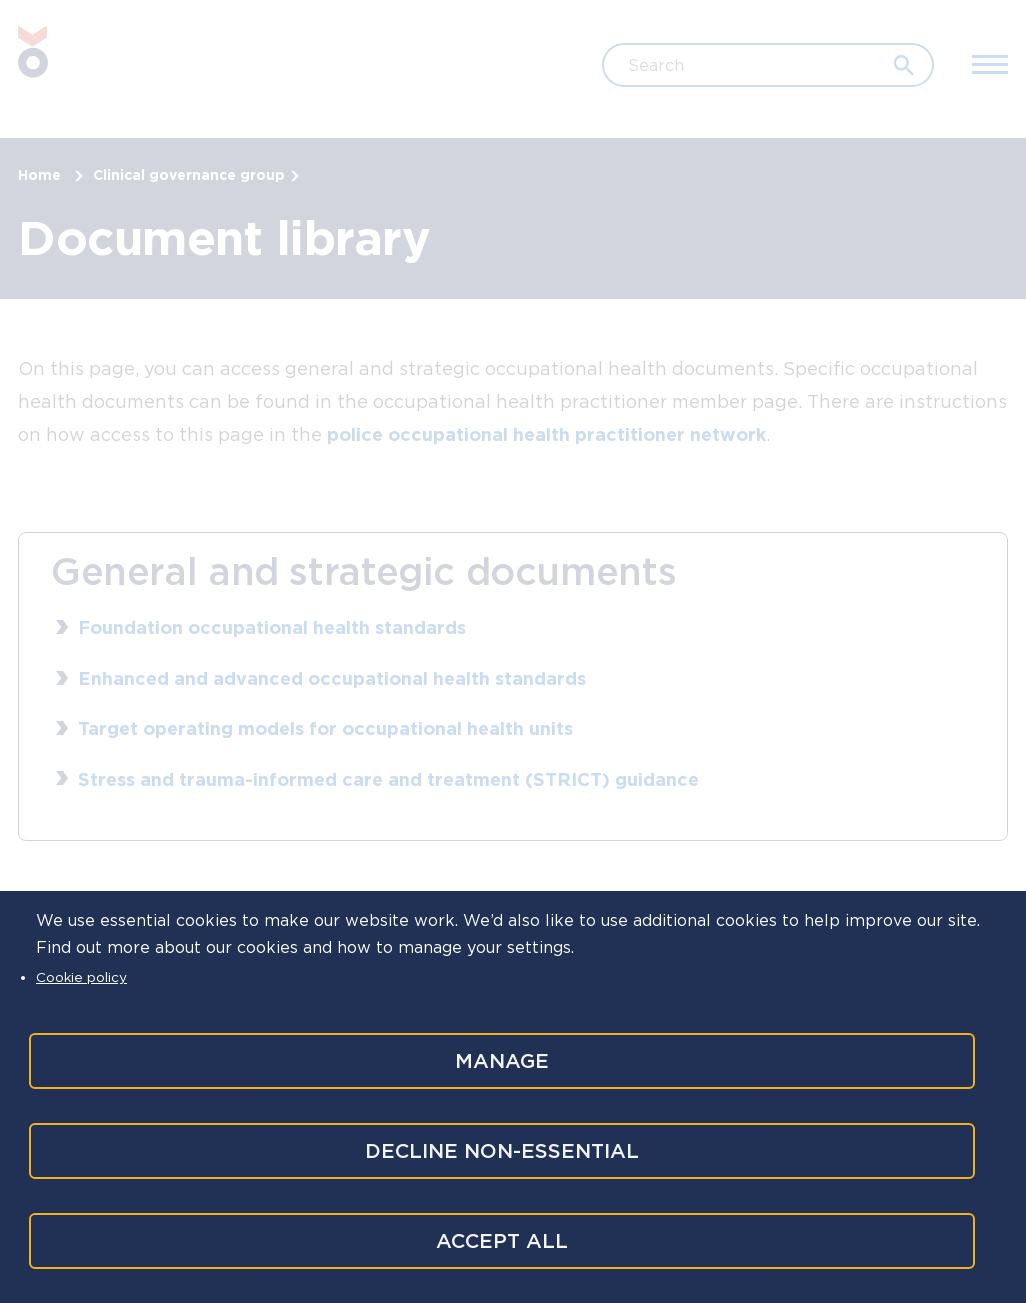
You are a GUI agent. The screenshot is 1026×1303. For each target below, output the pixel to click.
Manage (500, 1057)
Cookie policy (81, 973)
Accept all (500, 1241)
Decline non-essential (500, 1149)
